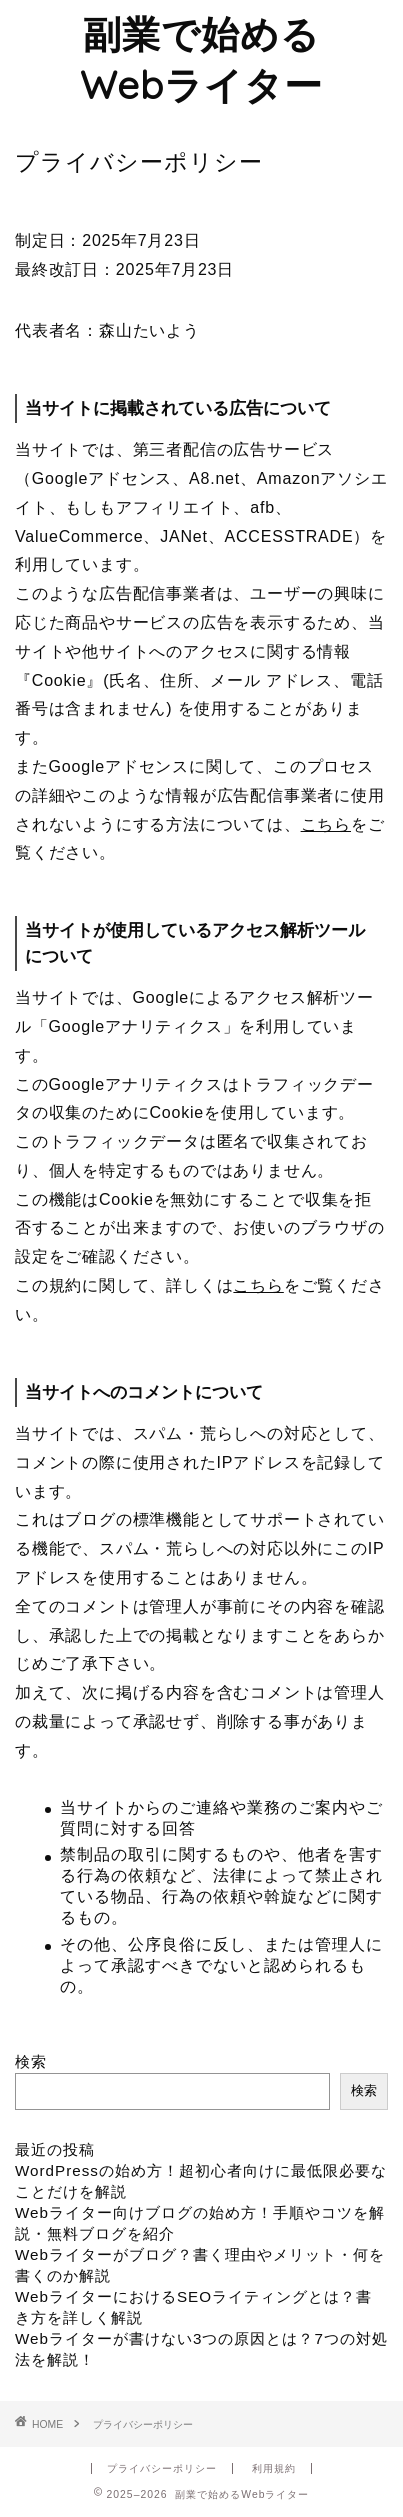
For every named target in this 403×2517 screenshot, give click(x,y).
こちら (326, 824)
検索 (31, 2061)
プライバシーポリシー (162, 2468)
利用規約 (274, 2468)
